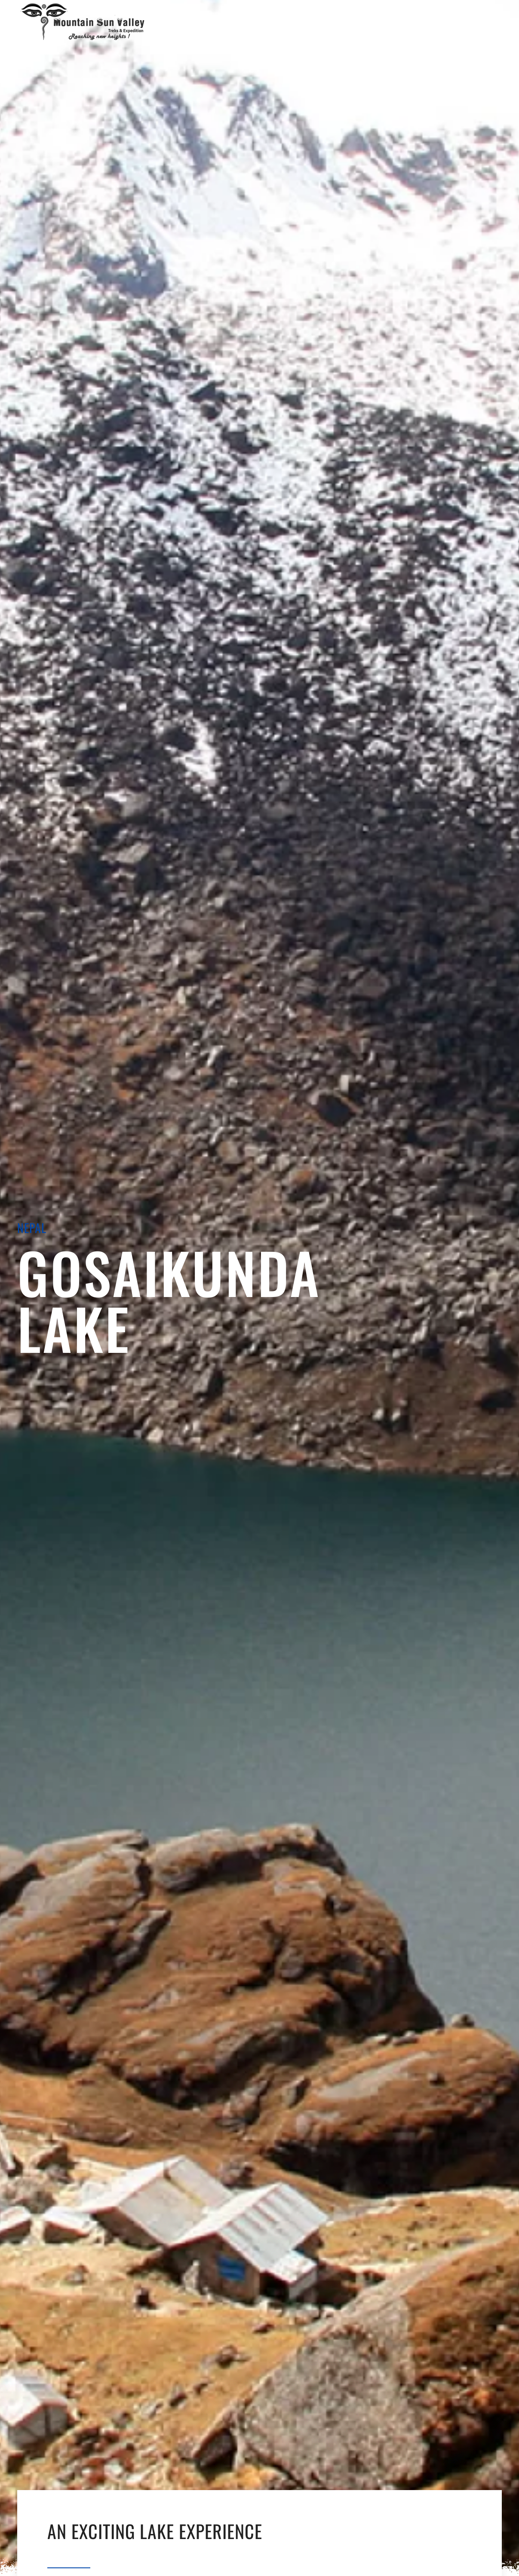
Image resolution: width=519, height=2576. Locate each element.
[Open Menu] (258, 21)
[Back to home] (84, 21)
